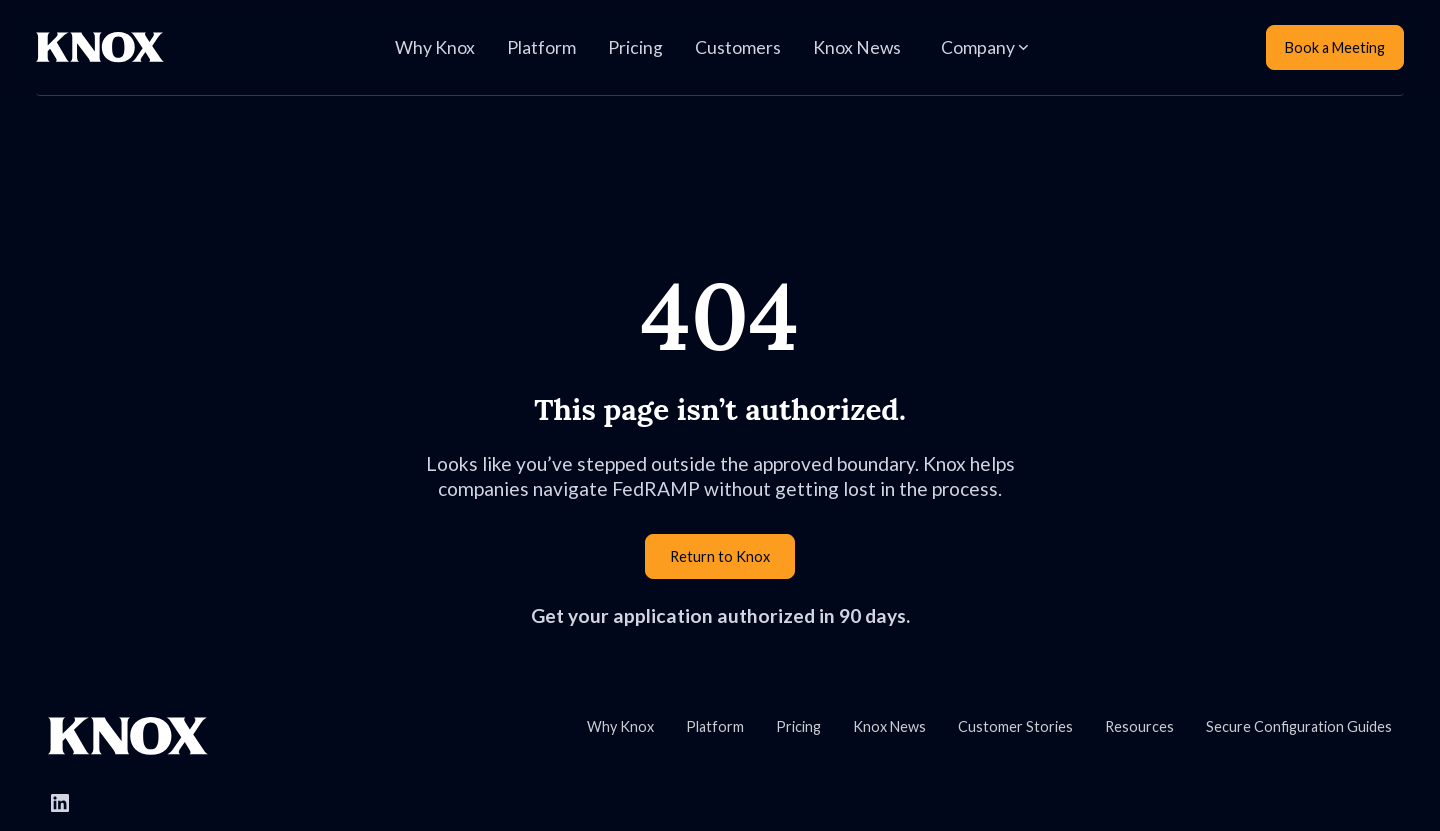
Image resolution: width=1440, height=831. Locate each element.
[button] (984, 48)
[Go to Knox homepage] (128, 736)
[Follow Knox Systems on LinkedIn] (60, 803)
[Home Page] (100, 47)
